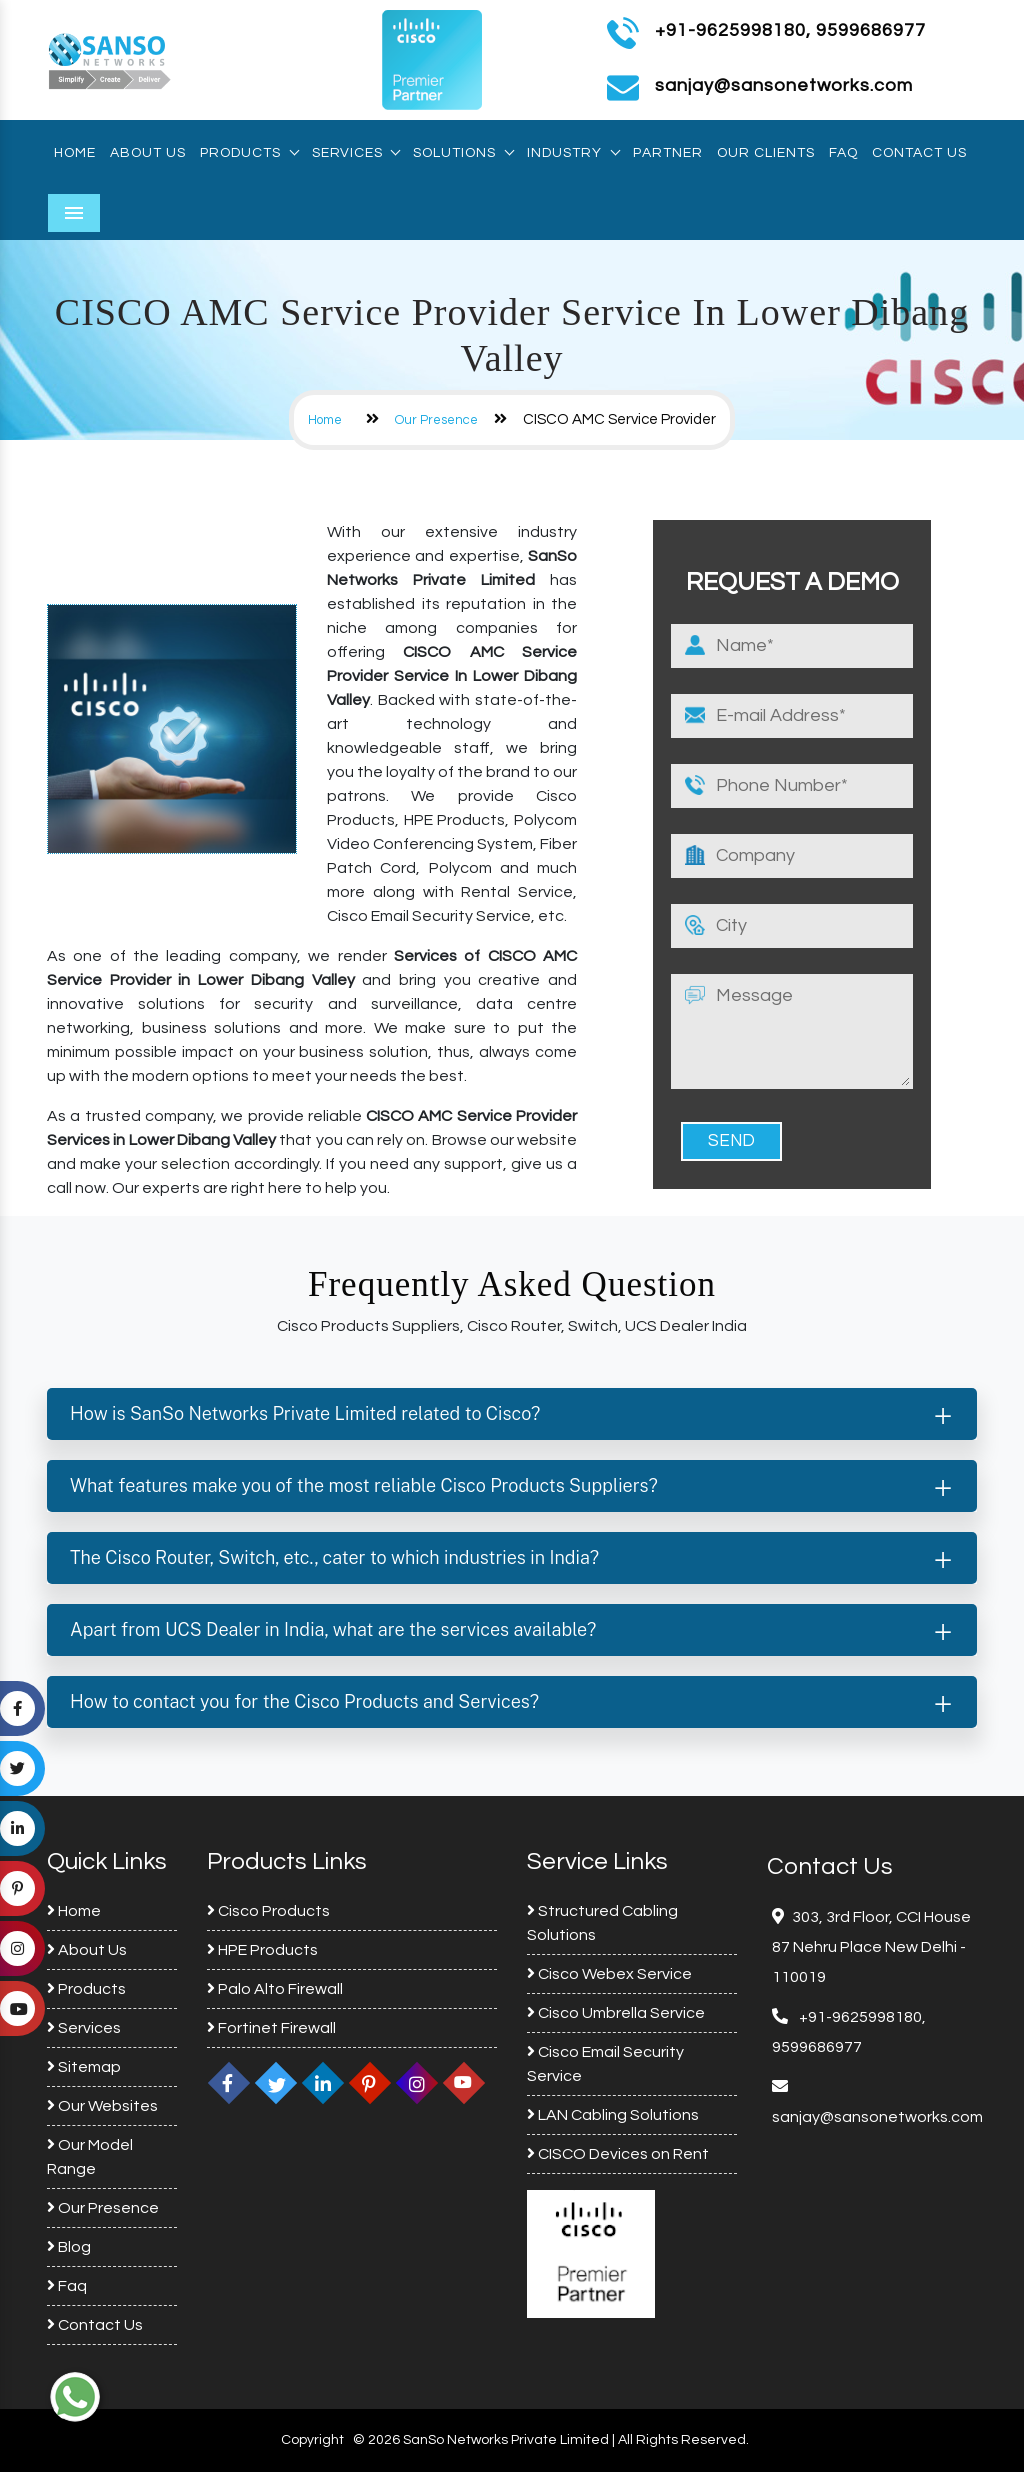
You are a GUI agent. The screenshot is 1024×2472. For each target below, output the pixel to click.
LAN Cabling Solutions (613, 2115)
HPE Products (262, 1950)
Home (75, 153)
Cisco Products (268, 1911)
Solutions (463, 153)
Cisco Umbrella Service (616, 2013)
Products (249, 153)
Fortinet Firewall (271, 2028)
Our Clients (766, 153)
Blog (69, 2247)
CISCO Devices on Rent (618, 2154)
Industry (573, 153)
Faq (843, 153)
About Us (148, 153)
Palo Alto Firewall (275, 1989)
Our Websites (102, 2106)
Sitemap (84, 2067)
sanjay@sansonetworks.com (877, 2117)
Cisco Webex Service (609, 1974)
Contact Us (919, 153)
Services (355, 153)
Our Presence (436, 420)
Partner (668, 153)
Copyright (312, 2440)
